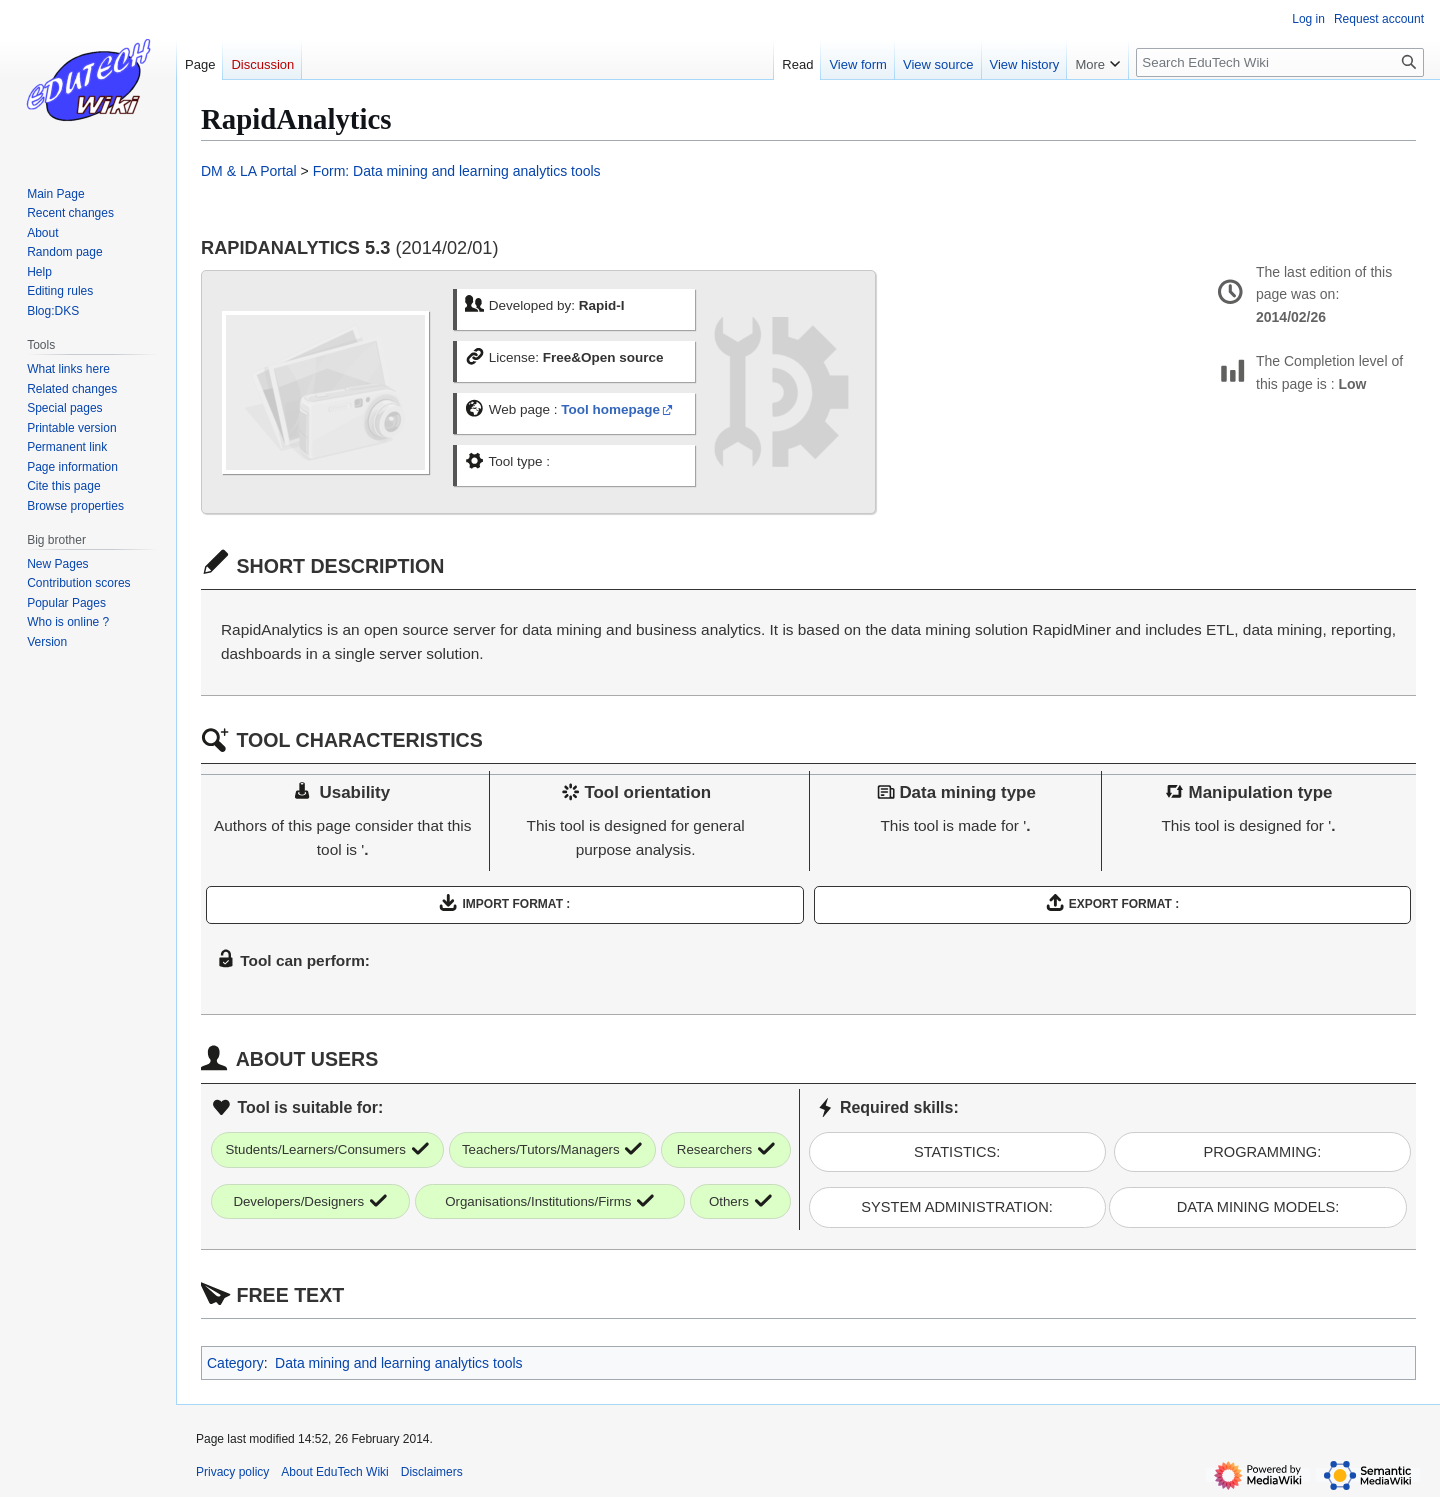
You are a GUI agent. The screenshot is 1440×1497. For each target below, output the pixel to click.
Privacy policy (232, 1472)
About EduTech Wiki (334, 1472)
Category (235, 1363)
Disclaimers (432, 1472)
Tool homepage (610, 409)
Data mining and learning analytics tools (398, 1363)
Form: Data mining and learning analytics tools (457, 171)
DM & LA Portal (249, 171)
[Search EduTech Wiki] (1280, 62)
